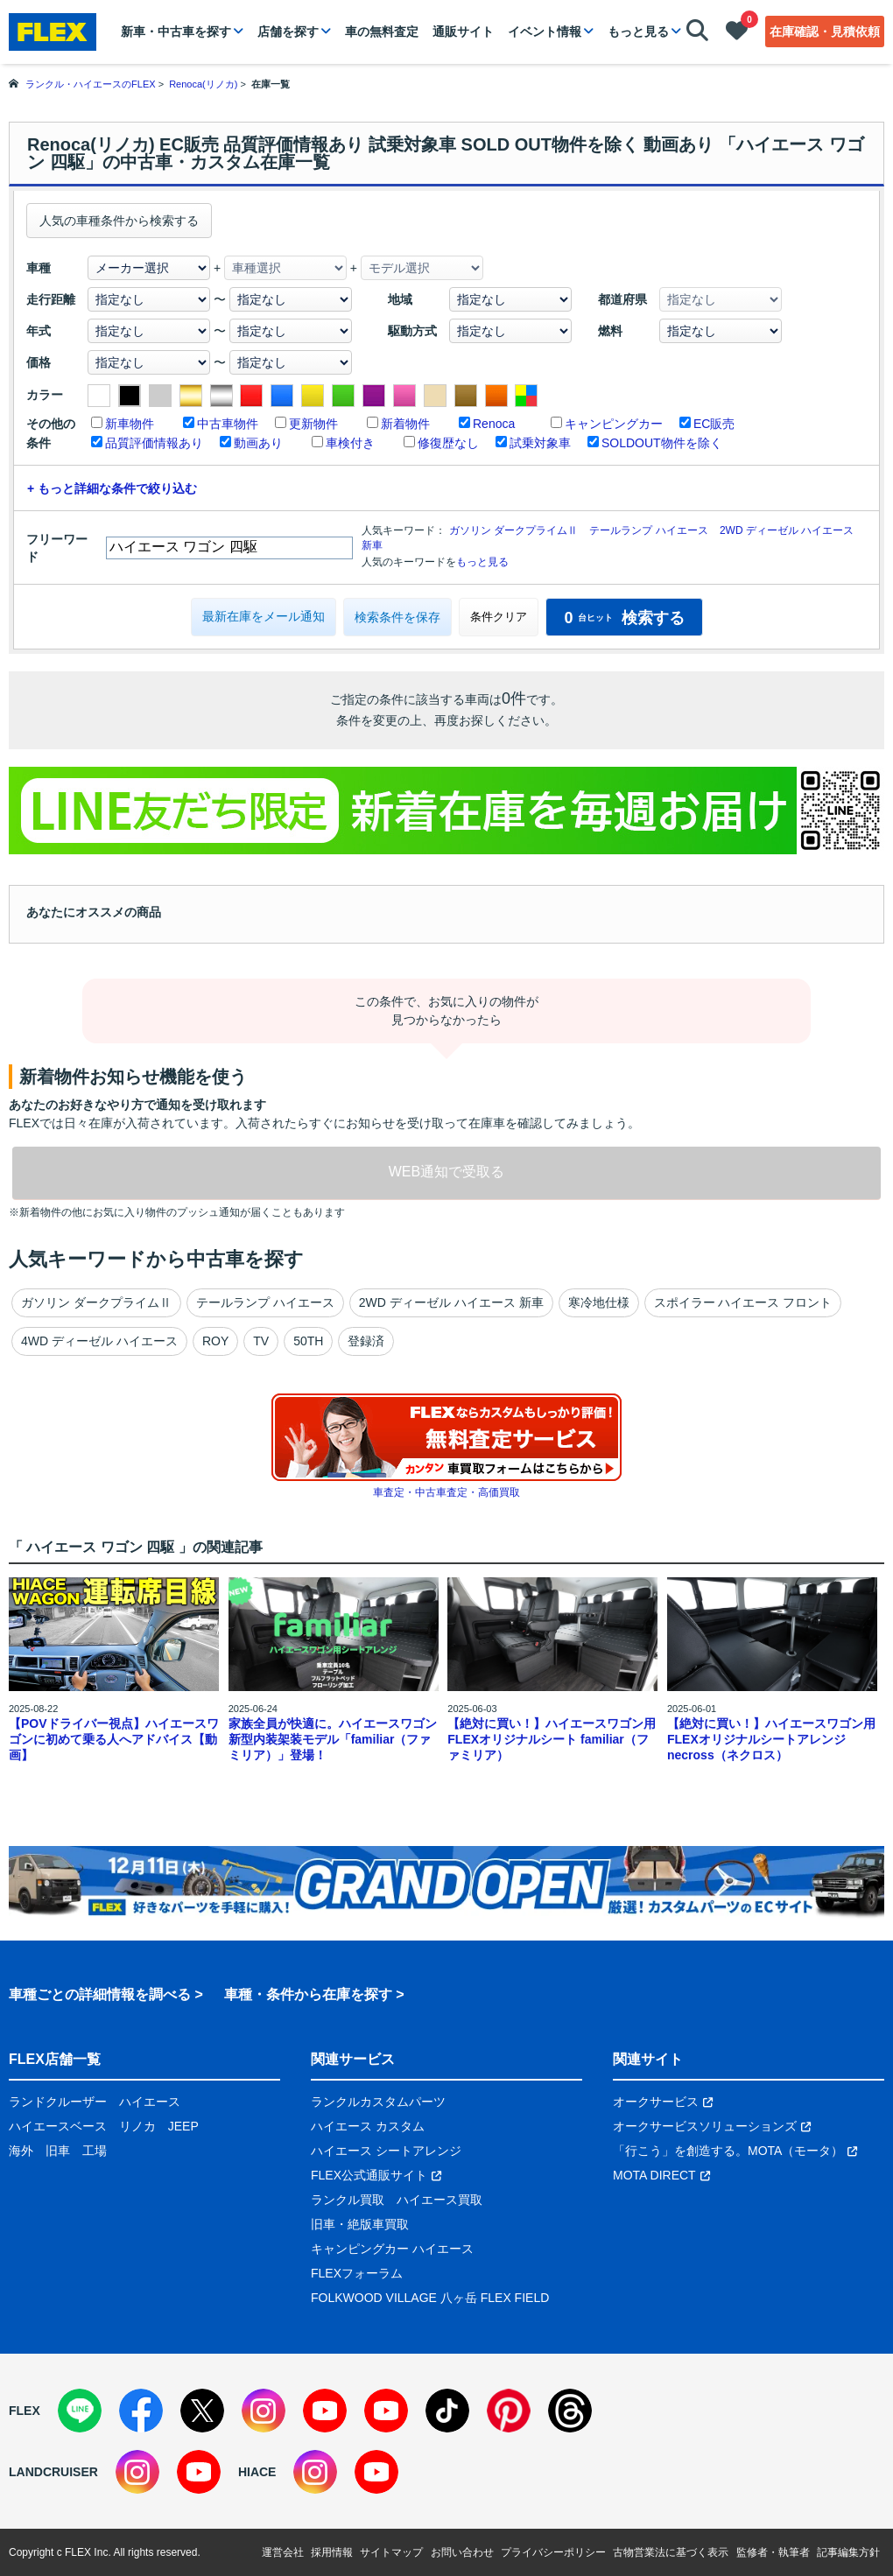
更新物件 (313, 424)
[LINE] (80, 2410)
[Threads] (570, 2410)
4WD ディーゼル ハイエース (99, 1341)
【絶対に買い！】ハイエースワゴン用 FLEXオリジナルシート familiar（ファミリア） (551, 1739)
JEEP (183, 2126)
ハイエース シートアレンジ (386, 2151)
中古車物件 (227, 424)
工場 (94, 2151)
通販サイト (463, 32)
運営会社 (283, 2552)
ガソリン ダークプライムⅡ (513, 530)
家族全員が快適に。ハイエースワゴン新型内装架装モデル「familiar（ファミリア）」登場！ (333, 1739)
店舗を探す (288, 32)
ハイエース (149, 2102)
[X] (202, 2410)
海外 (21, 2151)
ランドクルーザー (58, 2102)
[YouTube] (325, 2410)
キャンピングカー (614, 424)
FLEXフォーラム (357, 2273)
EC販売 (714, 424)
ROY (215, 1341)
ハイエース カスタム (368, 2126)
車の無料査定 (381, 32)
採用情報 (332, 2552)
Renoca (494, 424)
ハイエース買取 (439, 2200)
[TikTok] (447, 2410)
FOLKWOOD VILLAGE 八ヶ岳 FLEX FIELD (430, 2298)
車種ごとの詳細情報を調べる (100, 1994)
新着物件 (405, 424)
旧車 (58, 2151)
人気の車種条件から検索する (119, 221)
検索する (624, 618)
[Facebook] (141, 2410)
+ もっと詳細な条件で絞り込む (112, 488)
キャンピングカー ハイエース (392, 2249)
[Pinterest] (509, 2410)
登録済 (366, 1341)
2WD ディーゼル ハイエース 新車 (451, 1302)
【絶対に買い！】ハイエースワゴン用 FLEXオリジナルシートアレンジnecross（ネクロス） (771, 1739)
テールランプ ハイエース (648, 530)
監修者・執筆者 (773, 2552)
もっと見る (638, 32)
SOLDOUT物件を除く (661, 443)
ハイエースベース (58, 2126)
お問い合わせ (462, 2552)
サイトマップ (391, 2552)
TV (261, 1341)
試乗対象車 (540, 443)
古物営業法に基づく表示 (670, 2552)
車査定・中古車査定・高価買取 (446, 1492)
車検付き (350, 443)
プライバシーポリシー (553, 2552)
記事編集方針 (848, 2552)
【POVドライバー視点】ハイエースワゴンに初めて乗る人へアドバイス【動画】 (114, 1739)
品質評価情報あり (154, 443)
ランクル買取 (347, 2200)
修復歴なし (448, 443)
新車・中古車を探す (176, 32)
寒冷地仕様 (598, 1302)
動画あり (258, 443)
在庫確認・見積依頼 (825, 32)
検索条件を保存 (397, 617)
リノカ (137, 2126)
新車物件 (129, 424)
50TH (308, 1341)
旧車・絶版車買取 (360, 2224)
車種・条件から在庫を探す (308, 1994)
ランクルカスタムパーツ (378, 2102)
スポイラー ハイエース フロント (743, 1302)
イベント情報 (544, 32)
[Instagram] (263, 2410)
